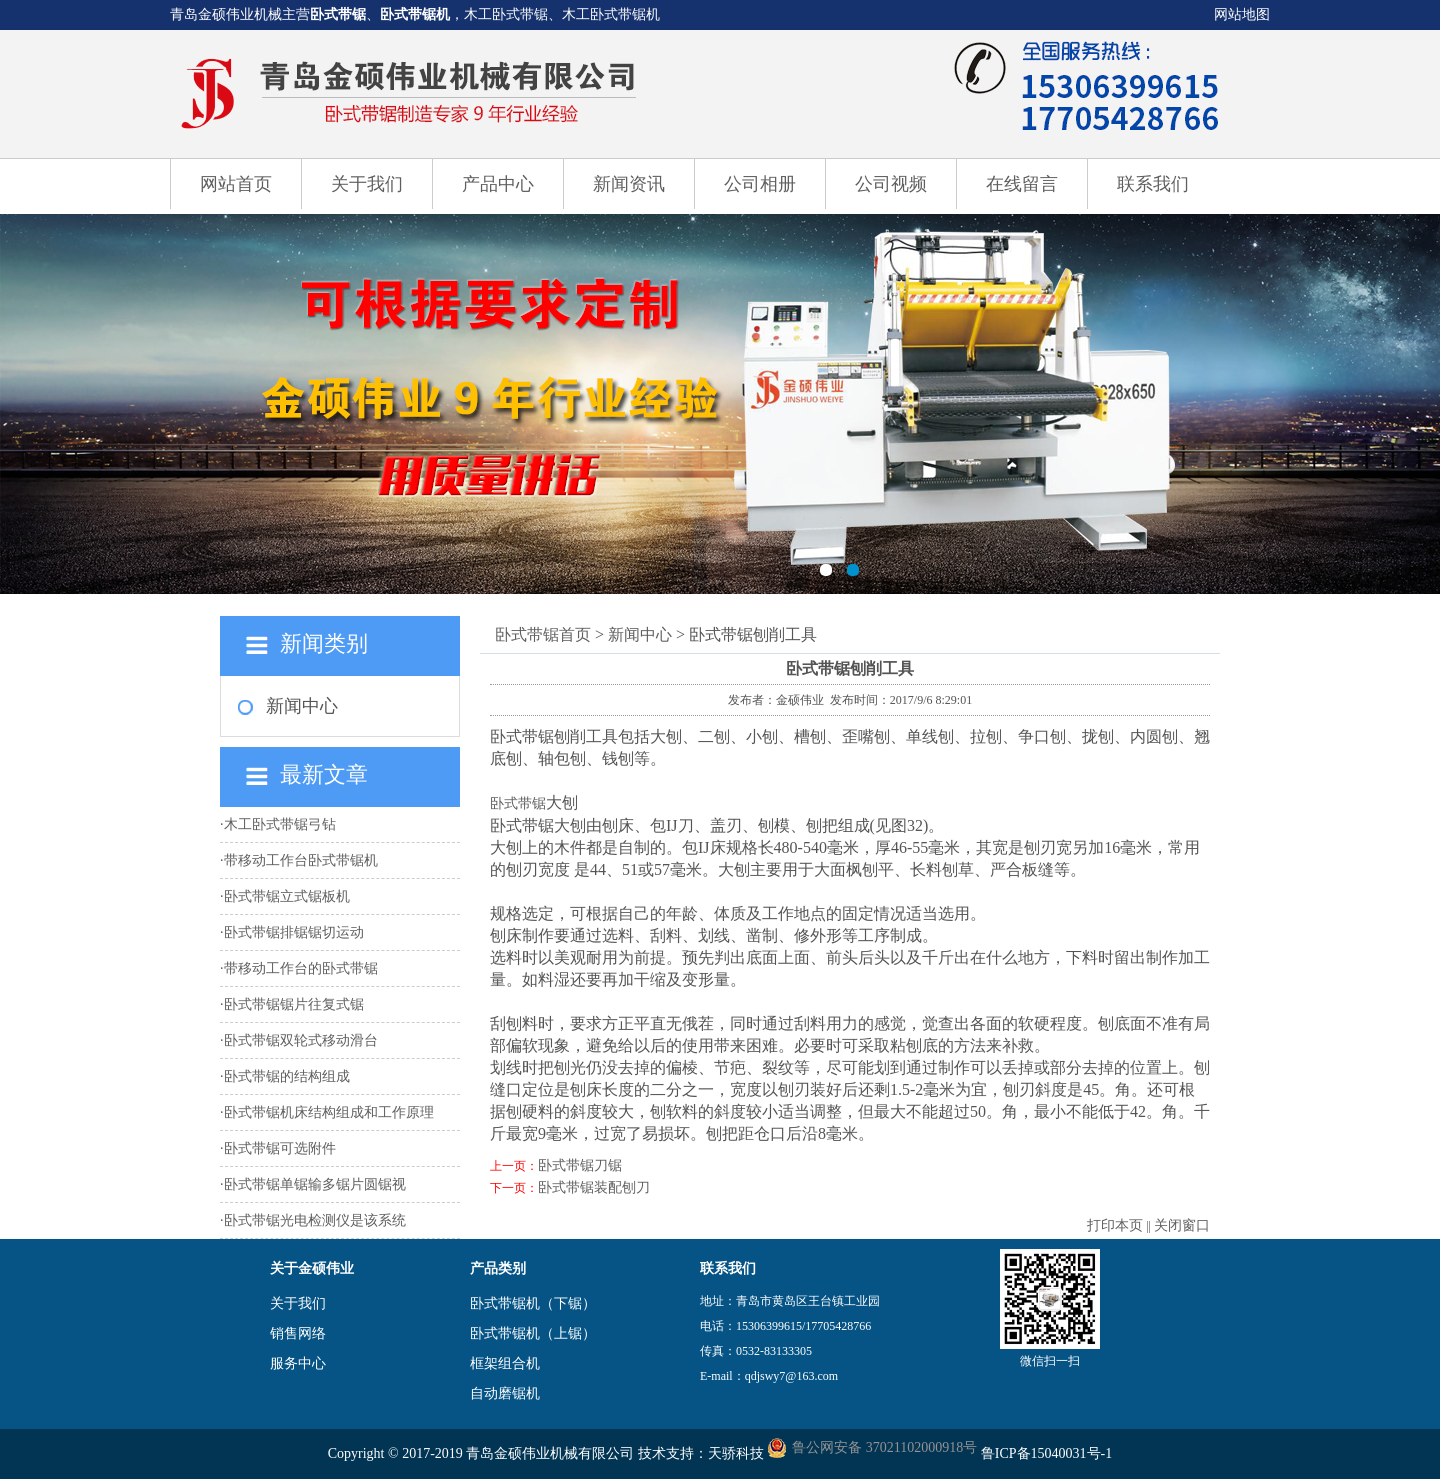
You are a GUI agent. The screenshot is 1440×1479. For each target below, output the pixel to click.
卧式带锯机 (415, 14)
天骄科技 (736, 1453)
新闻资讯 (629, 184)
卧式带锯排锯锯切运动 (294, 932)
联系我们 (1153, 184)
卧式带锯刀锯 (580, 1165)
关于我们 (367, 184)
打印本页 (1115, 1225)
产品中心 (498, 184)
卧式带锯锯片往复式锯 (294, 1004)
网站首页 (236, 184)
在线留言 (1022, 184)
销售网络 (298, 1333)
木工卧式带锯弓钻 (280, 824)
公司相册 (760, 184)
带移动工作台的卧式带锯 (301, 968)
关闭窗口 (1182, 1225)
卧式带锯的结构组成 (287, 1076)
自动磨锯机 (505, 1393)
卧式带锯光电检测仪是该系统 (315, 1220)
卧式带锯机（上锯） (533, 1333)
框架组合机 (505, 1363)
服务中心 (298, 1363)
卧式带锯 (338, 14)
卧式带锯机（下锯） (533, 1303)
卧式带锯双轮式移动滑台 (301, 1040)
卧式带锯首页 (543, 634)
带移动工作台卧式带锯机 (301, 860)
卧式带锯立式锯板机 (287, 896)
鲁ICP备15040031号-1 (1046, 1453)
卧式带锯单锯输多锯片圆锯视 (315, 1184)
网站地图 (1242, 14)
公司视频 (891, 184)
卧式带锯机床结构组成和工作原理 (329, 1112)
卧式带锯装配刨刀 (594, 1187)
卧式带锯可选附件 (280, 1148)
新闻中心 (302, 706)
